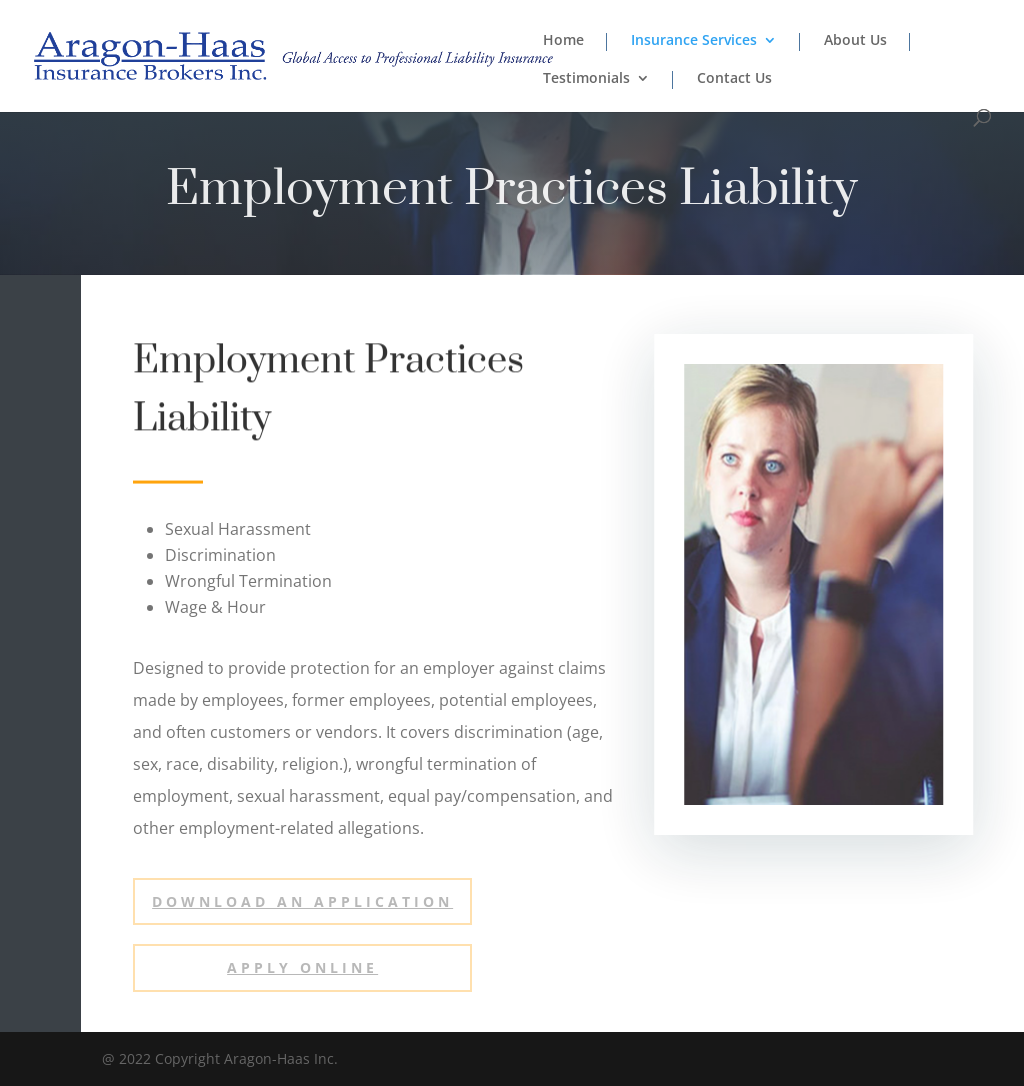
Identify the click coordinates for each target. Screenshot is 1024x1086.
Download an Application (302, 901)
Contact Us (734, 79)
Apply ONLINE (302, 967)
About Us (855, 41)
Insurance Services (694, 41)
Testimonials (586, 79)
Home (563, 41)
